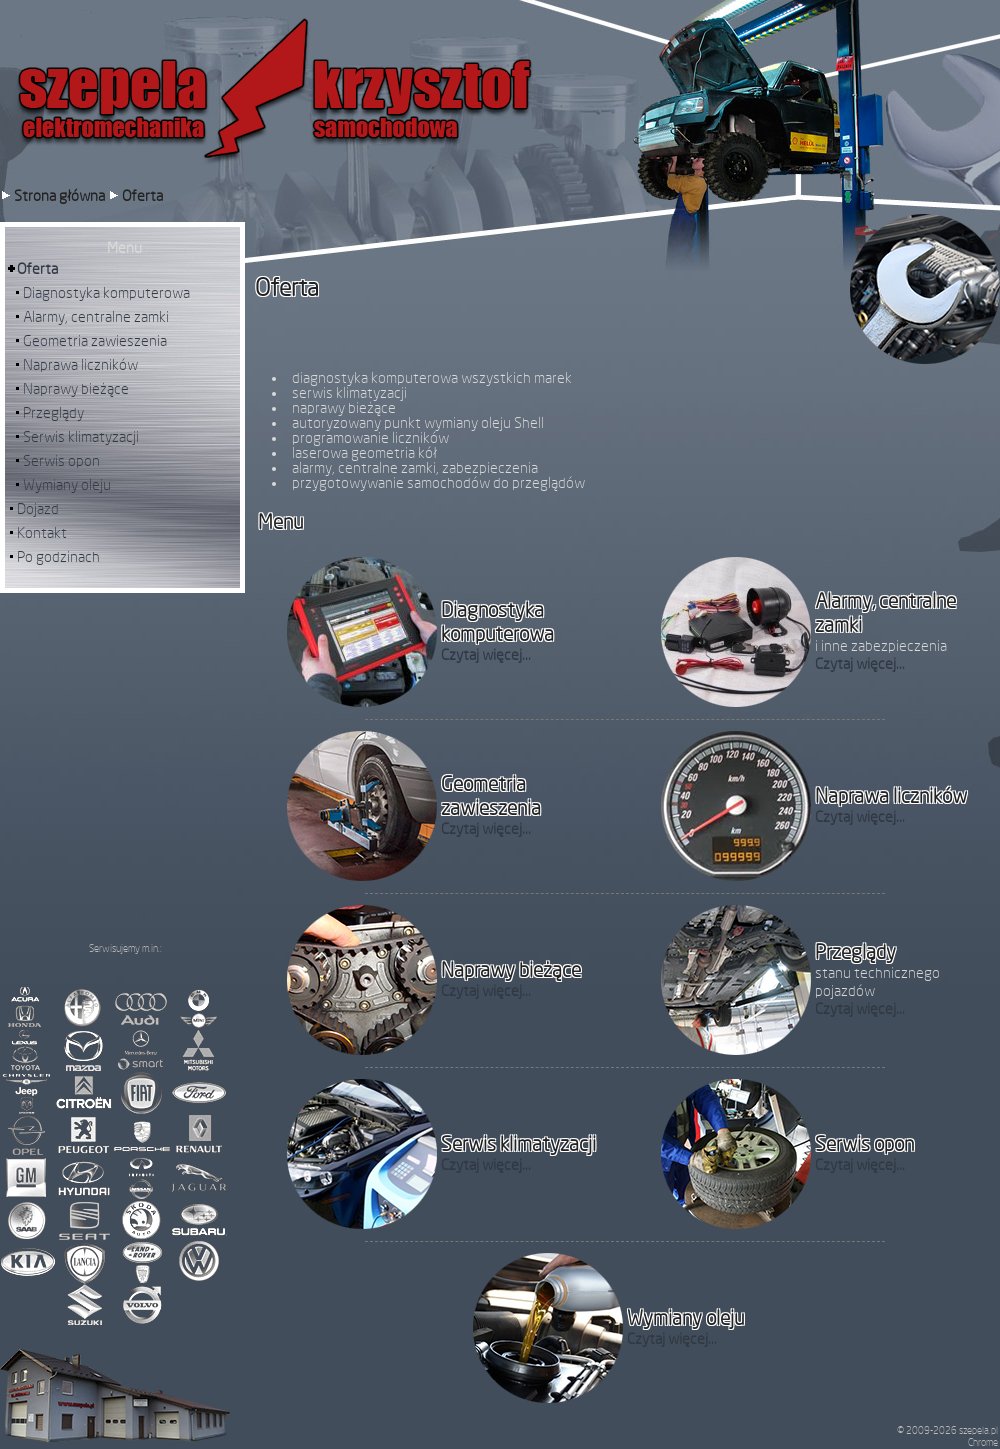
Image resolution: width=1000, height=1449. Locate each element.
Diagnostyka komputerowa (106, 293)
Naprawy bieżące (76, 389)
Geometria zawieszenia (95, 341)
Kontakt (42, 533)
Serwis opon (61, 461)
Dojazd (38, 509)
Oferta (142, 196)
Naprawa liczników (80, 365)
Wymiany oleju (67, 485)
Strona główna (61, 196)
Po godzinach (58, 557)
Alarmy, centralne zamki (96, 317)
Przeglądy (53, 413)
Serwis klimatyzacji (81, 437)
